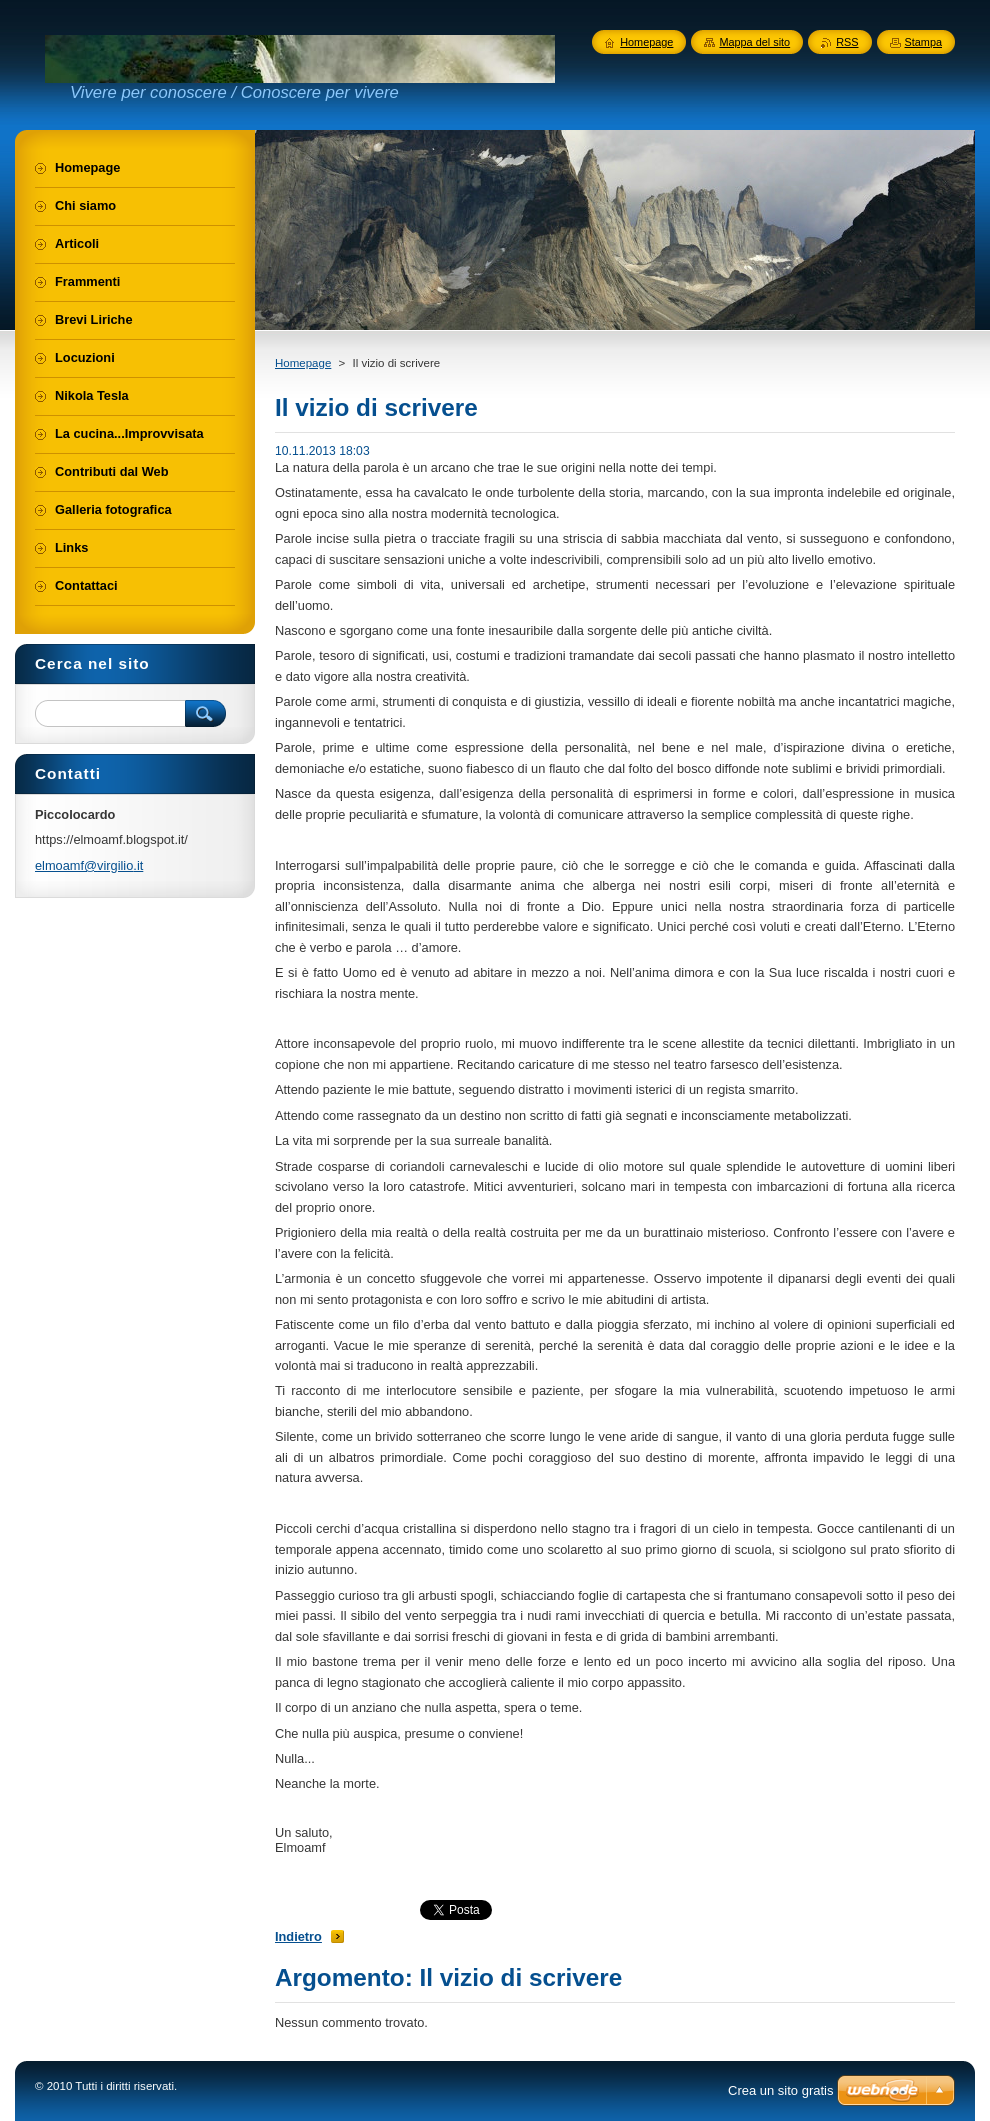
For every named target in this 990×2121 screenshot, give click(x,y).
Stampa (923, 42)
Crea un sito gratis (781, 2090)
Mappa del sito (754, 42)
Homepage (303, 363)
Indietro (298, 1936)
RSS (847, 42)
